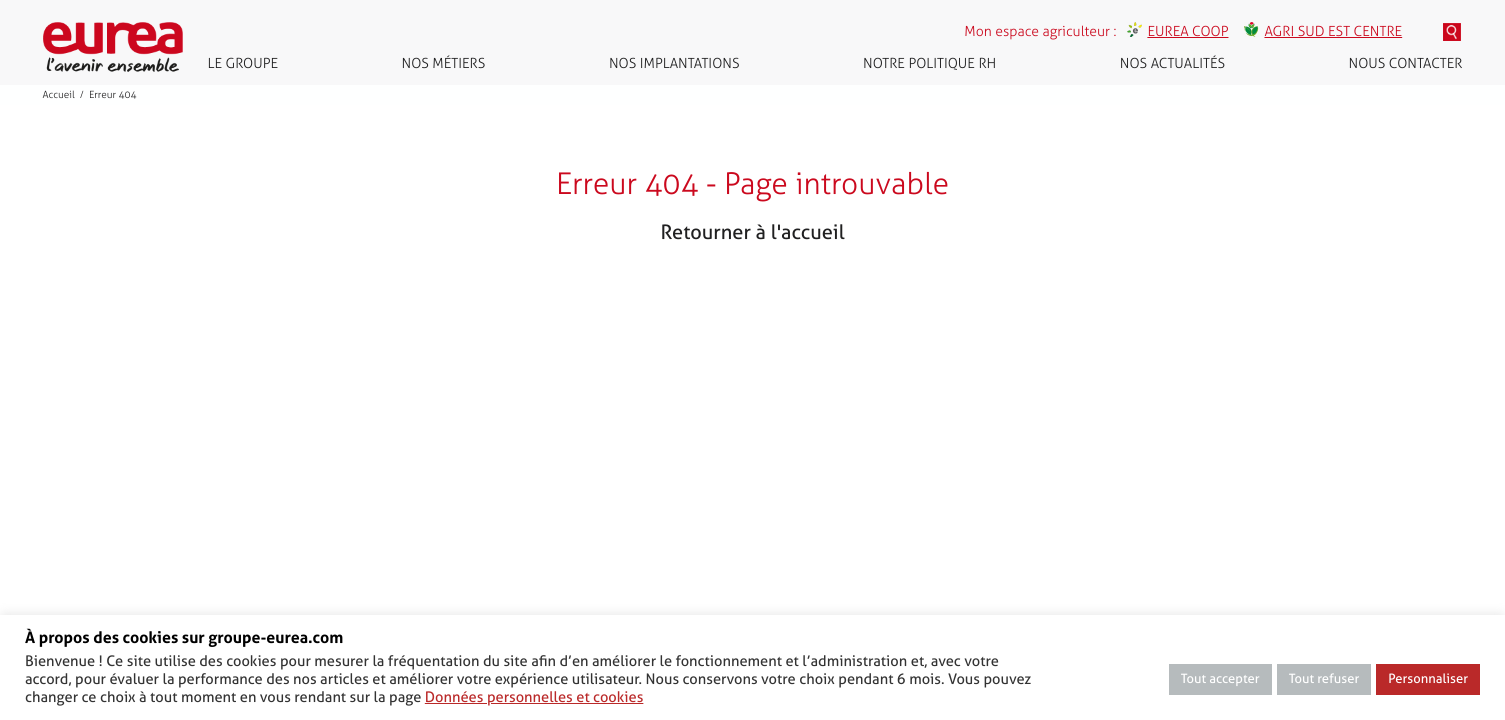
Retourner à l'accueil (752, 232)
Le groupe (243, 63)
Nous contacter (1406, 63)
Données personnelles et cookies (534, 697)
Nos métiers (444, 63)
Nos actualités (1172, 63)
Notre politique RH (929, 63)
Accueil (59, 95)
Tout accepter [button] (1220, 679)
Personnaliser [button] (1428, 679)
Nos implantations (674, 63)
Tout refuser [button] (1324, 679)
